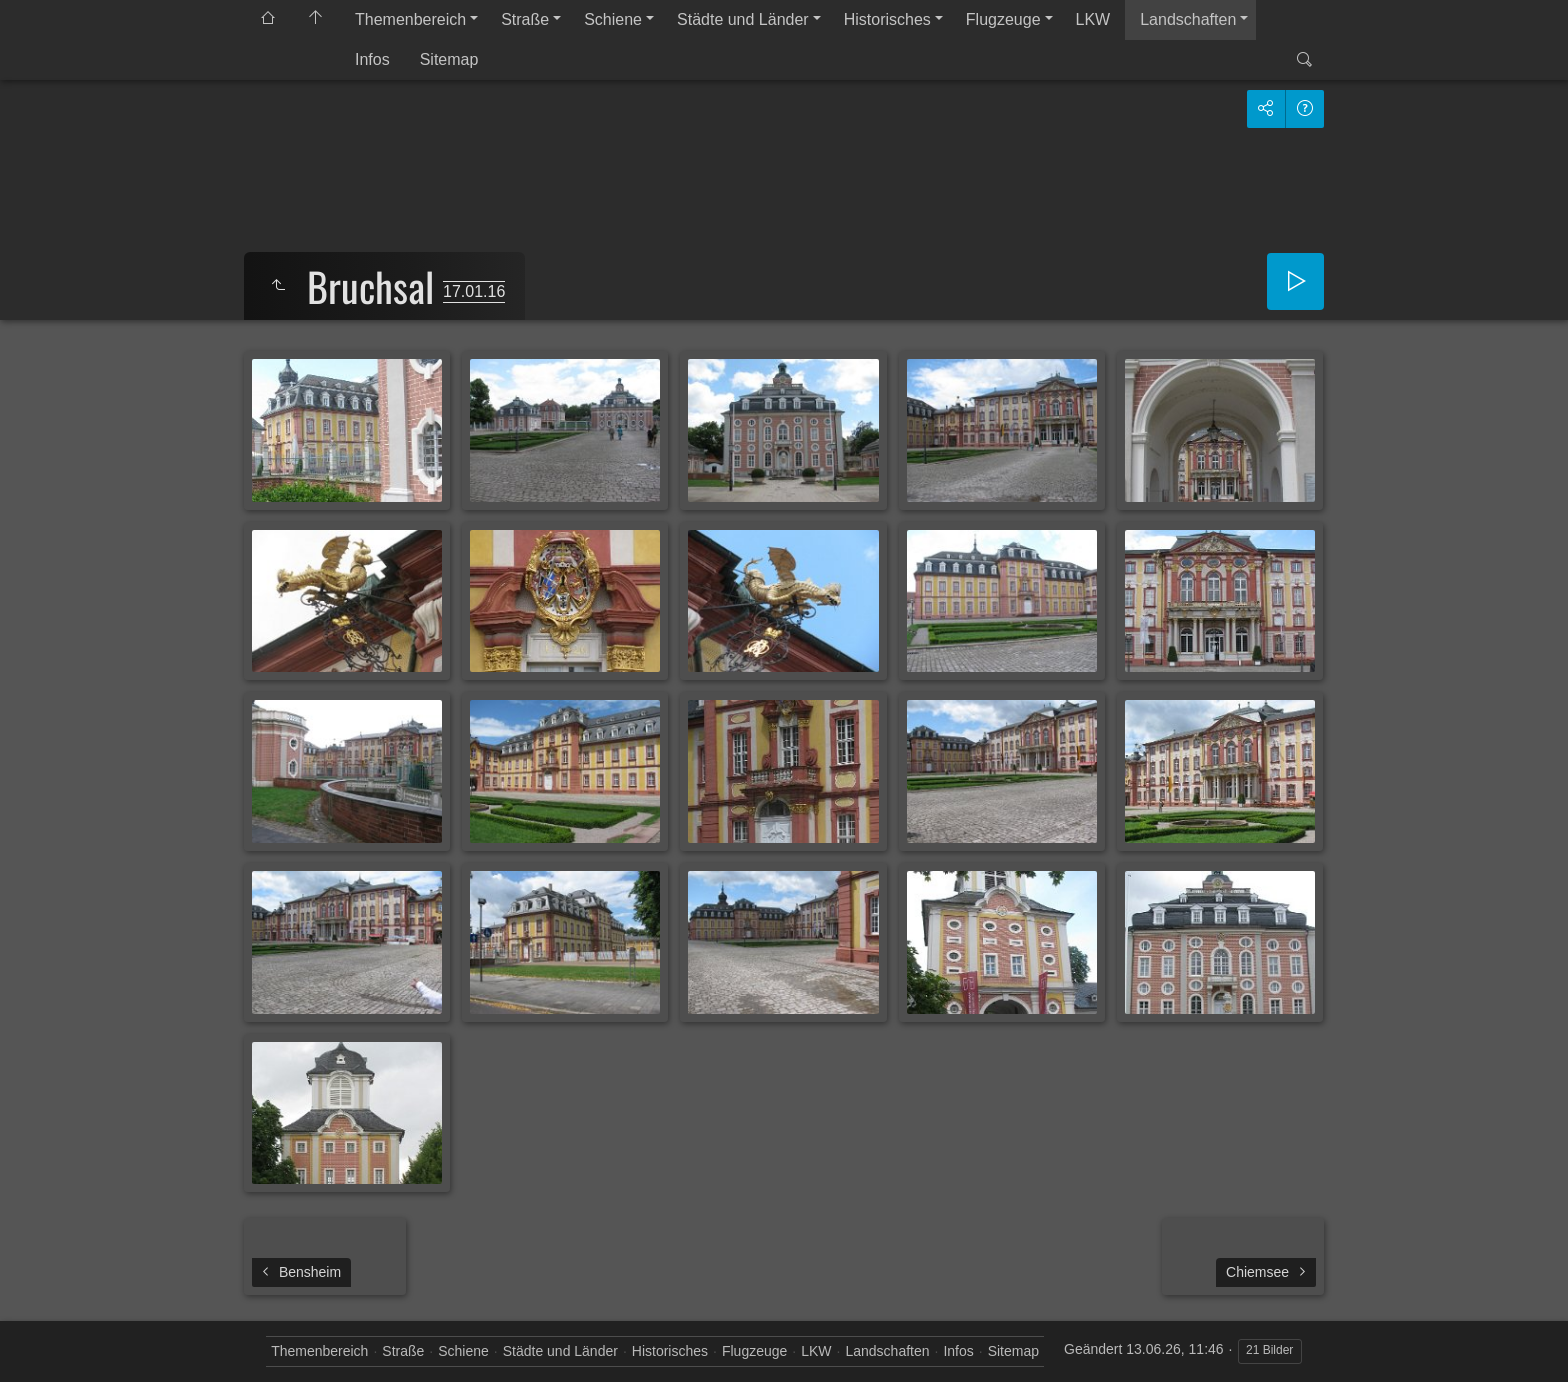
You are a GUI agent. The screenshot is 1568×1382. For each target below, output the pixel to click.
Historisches (887, 19)
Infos (372, 59)
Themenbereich (410, 19)
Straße (525, 19)
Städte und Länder (743, 19)
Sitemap (449, 59)
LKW (1093, 19)
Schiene (613, 19)
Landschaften (1188, 19)
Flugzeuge (1003, 19)
